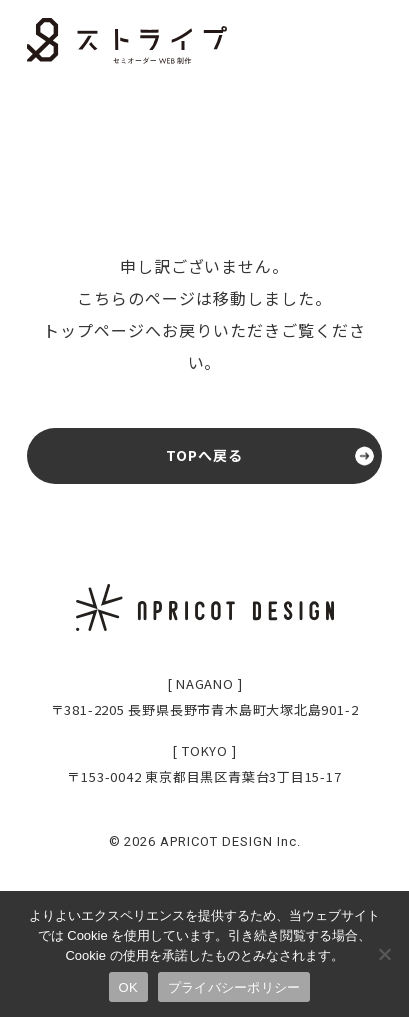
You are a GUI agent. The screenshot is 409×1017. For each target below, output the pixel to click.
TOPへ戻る (205, 455)
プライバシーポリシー (234, 987)
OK (128, 987)
